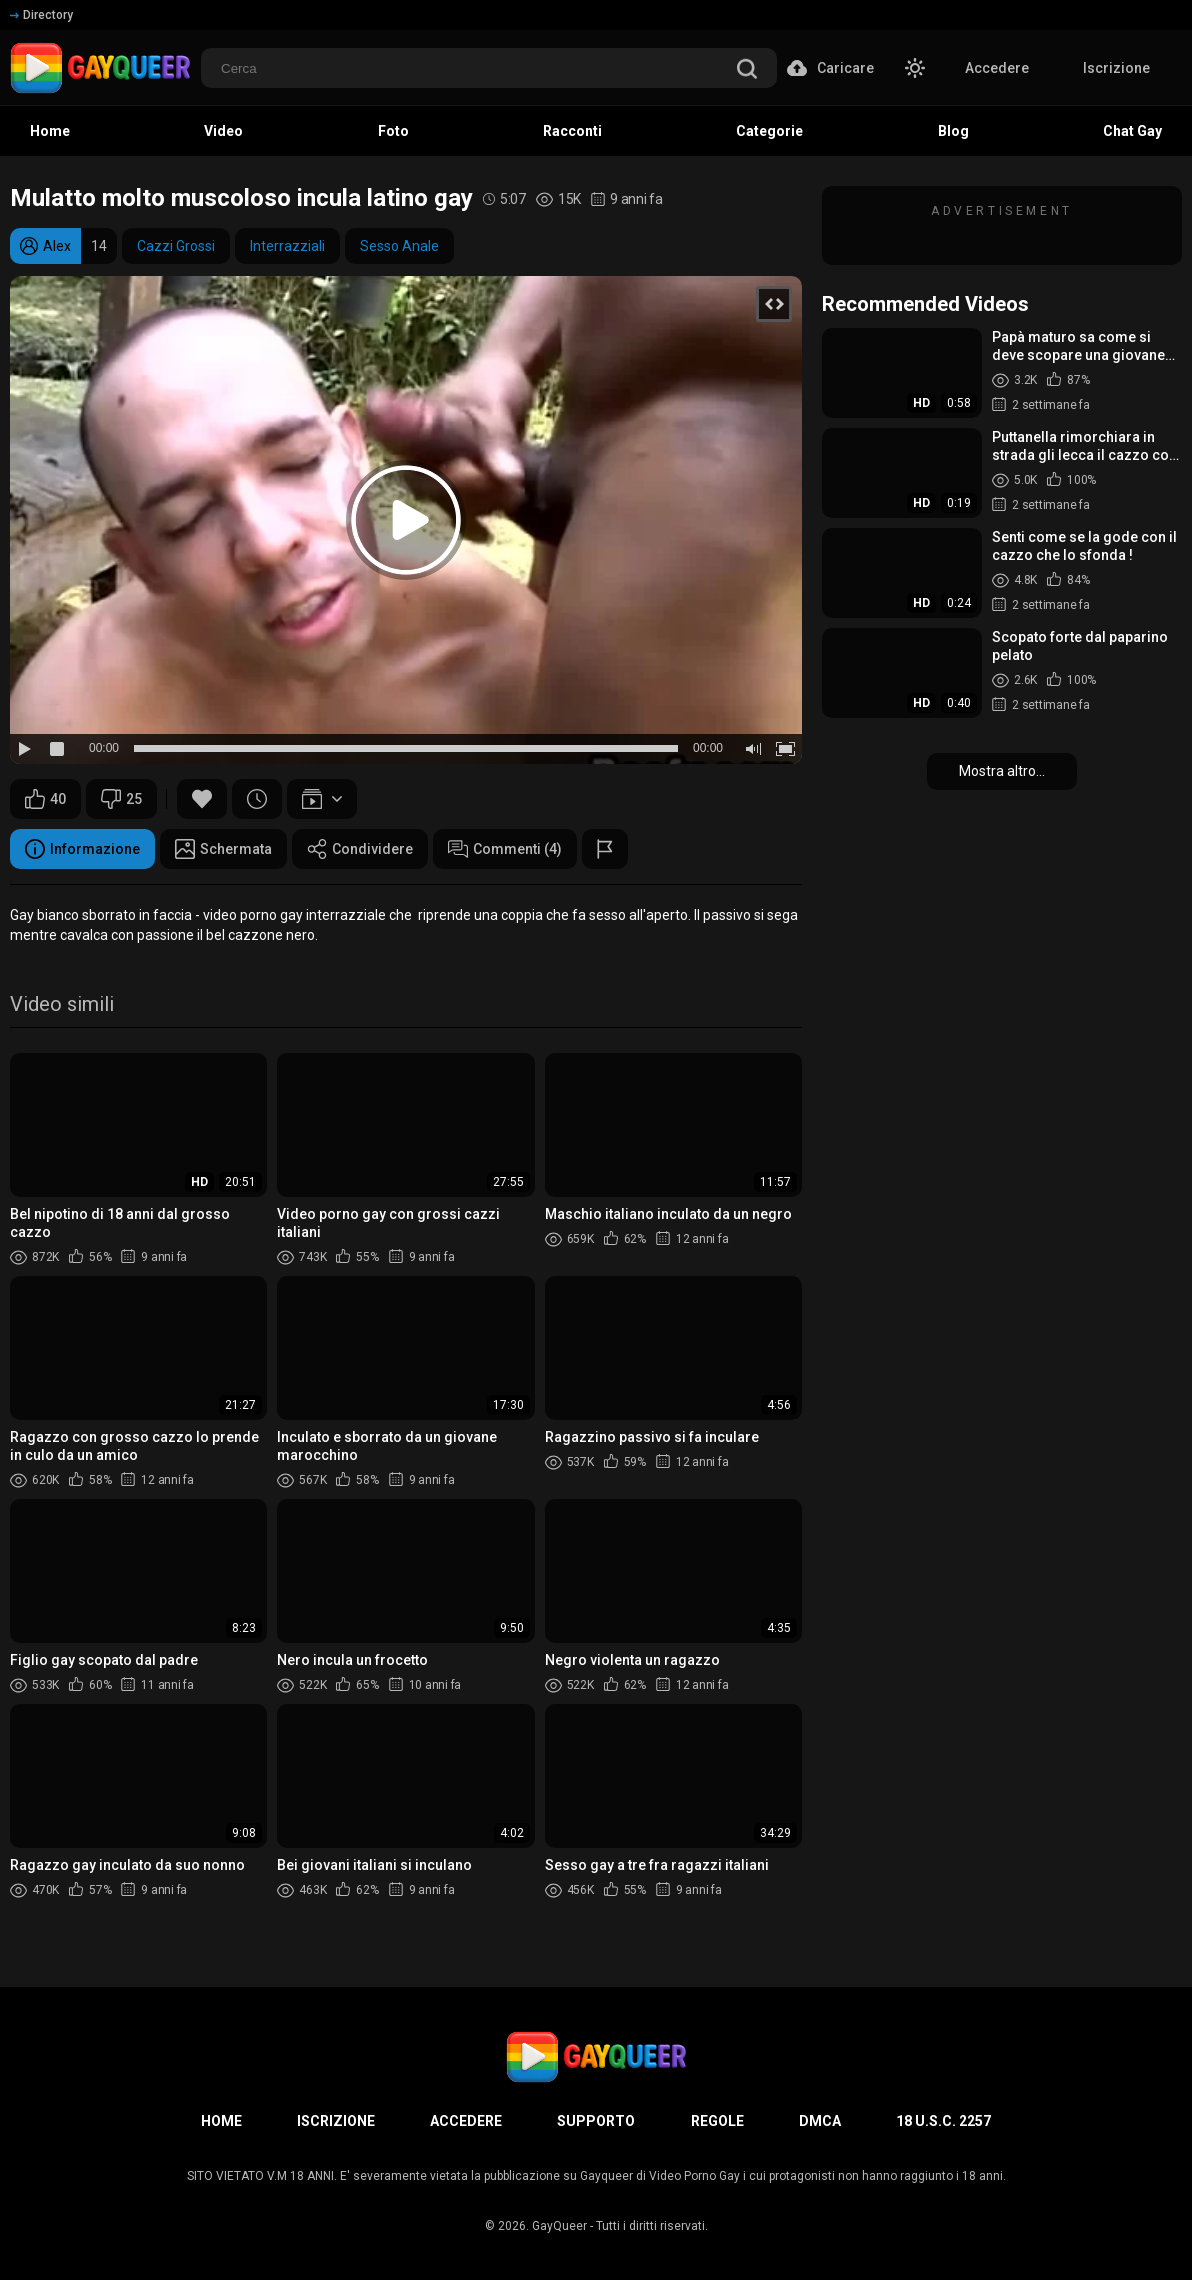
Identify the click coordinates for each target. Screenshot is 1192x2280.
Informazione (82, 849)
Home (50, 131)
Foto (393, 131)
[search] (747, 70)
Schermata (223, 849)
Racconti (572, 131)
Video (223, 131)
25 (121, 799)
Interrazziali (287, 246)
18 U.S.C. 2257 (943, 2121)
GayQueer (559, 2226)
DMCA (820, 2121)
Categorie (769, 131)
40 (45, 799)
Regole (717, 2121)
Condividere (360, 849)
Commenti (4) (505, 849)
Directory (41, 15)
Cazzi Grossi (176, 246)
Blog (953, 131)
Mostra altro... (1002, 771)
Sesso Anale (399, 246)
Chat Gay (1132, 131)
